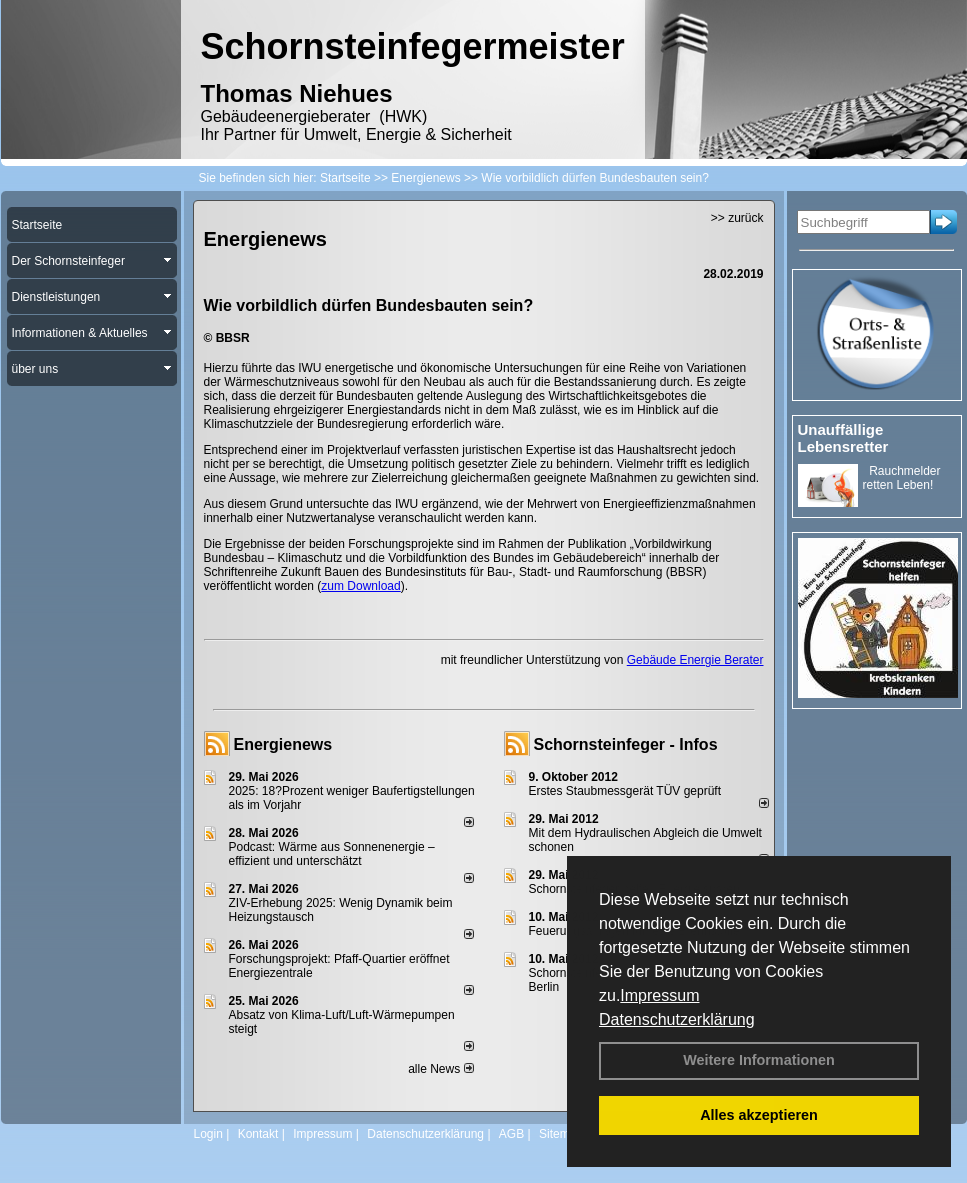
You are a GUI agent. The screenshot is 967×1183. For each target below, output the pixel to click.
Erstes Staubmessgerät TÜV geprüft (625, 791)
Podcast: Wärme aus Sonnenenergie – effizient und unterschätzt (332, 854)
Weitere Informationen (759, 1060)
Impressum (659, 995)
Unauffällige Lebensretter (843, 438)
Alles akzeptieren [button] (759, 1115)
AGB (511, 1134)
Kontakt (258, 1134)
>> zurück (737, 218)
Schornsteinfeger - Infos (626, 744)
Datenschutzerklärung (677, 1019)
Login (208, 1134)
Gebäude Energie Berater (695, 660)
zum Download (360, 586)
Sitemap (561, 1134)
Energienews (283, 744)
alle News (440, 1069)
